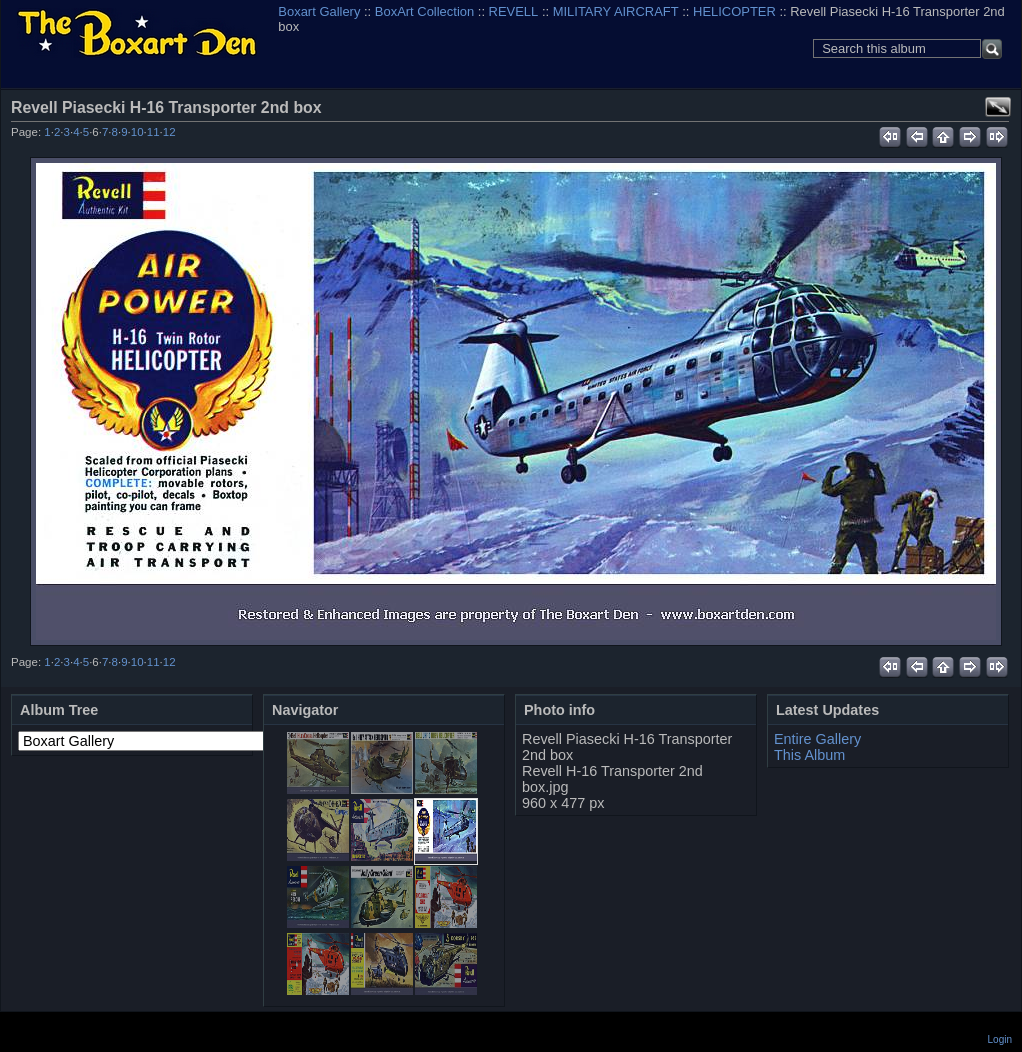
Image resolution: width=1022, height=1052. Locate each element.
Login (1000, 1039)
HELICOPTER (734, 11)
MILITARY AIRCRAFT (616, 11)
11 (153, 132)
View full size (998, 107)
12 (169, 132)
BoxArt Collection (424, 11)
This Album (809, 755)
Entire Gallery (817, 739)
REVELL (514, 11)
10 (137, 132)
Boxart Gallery (319, 11)
